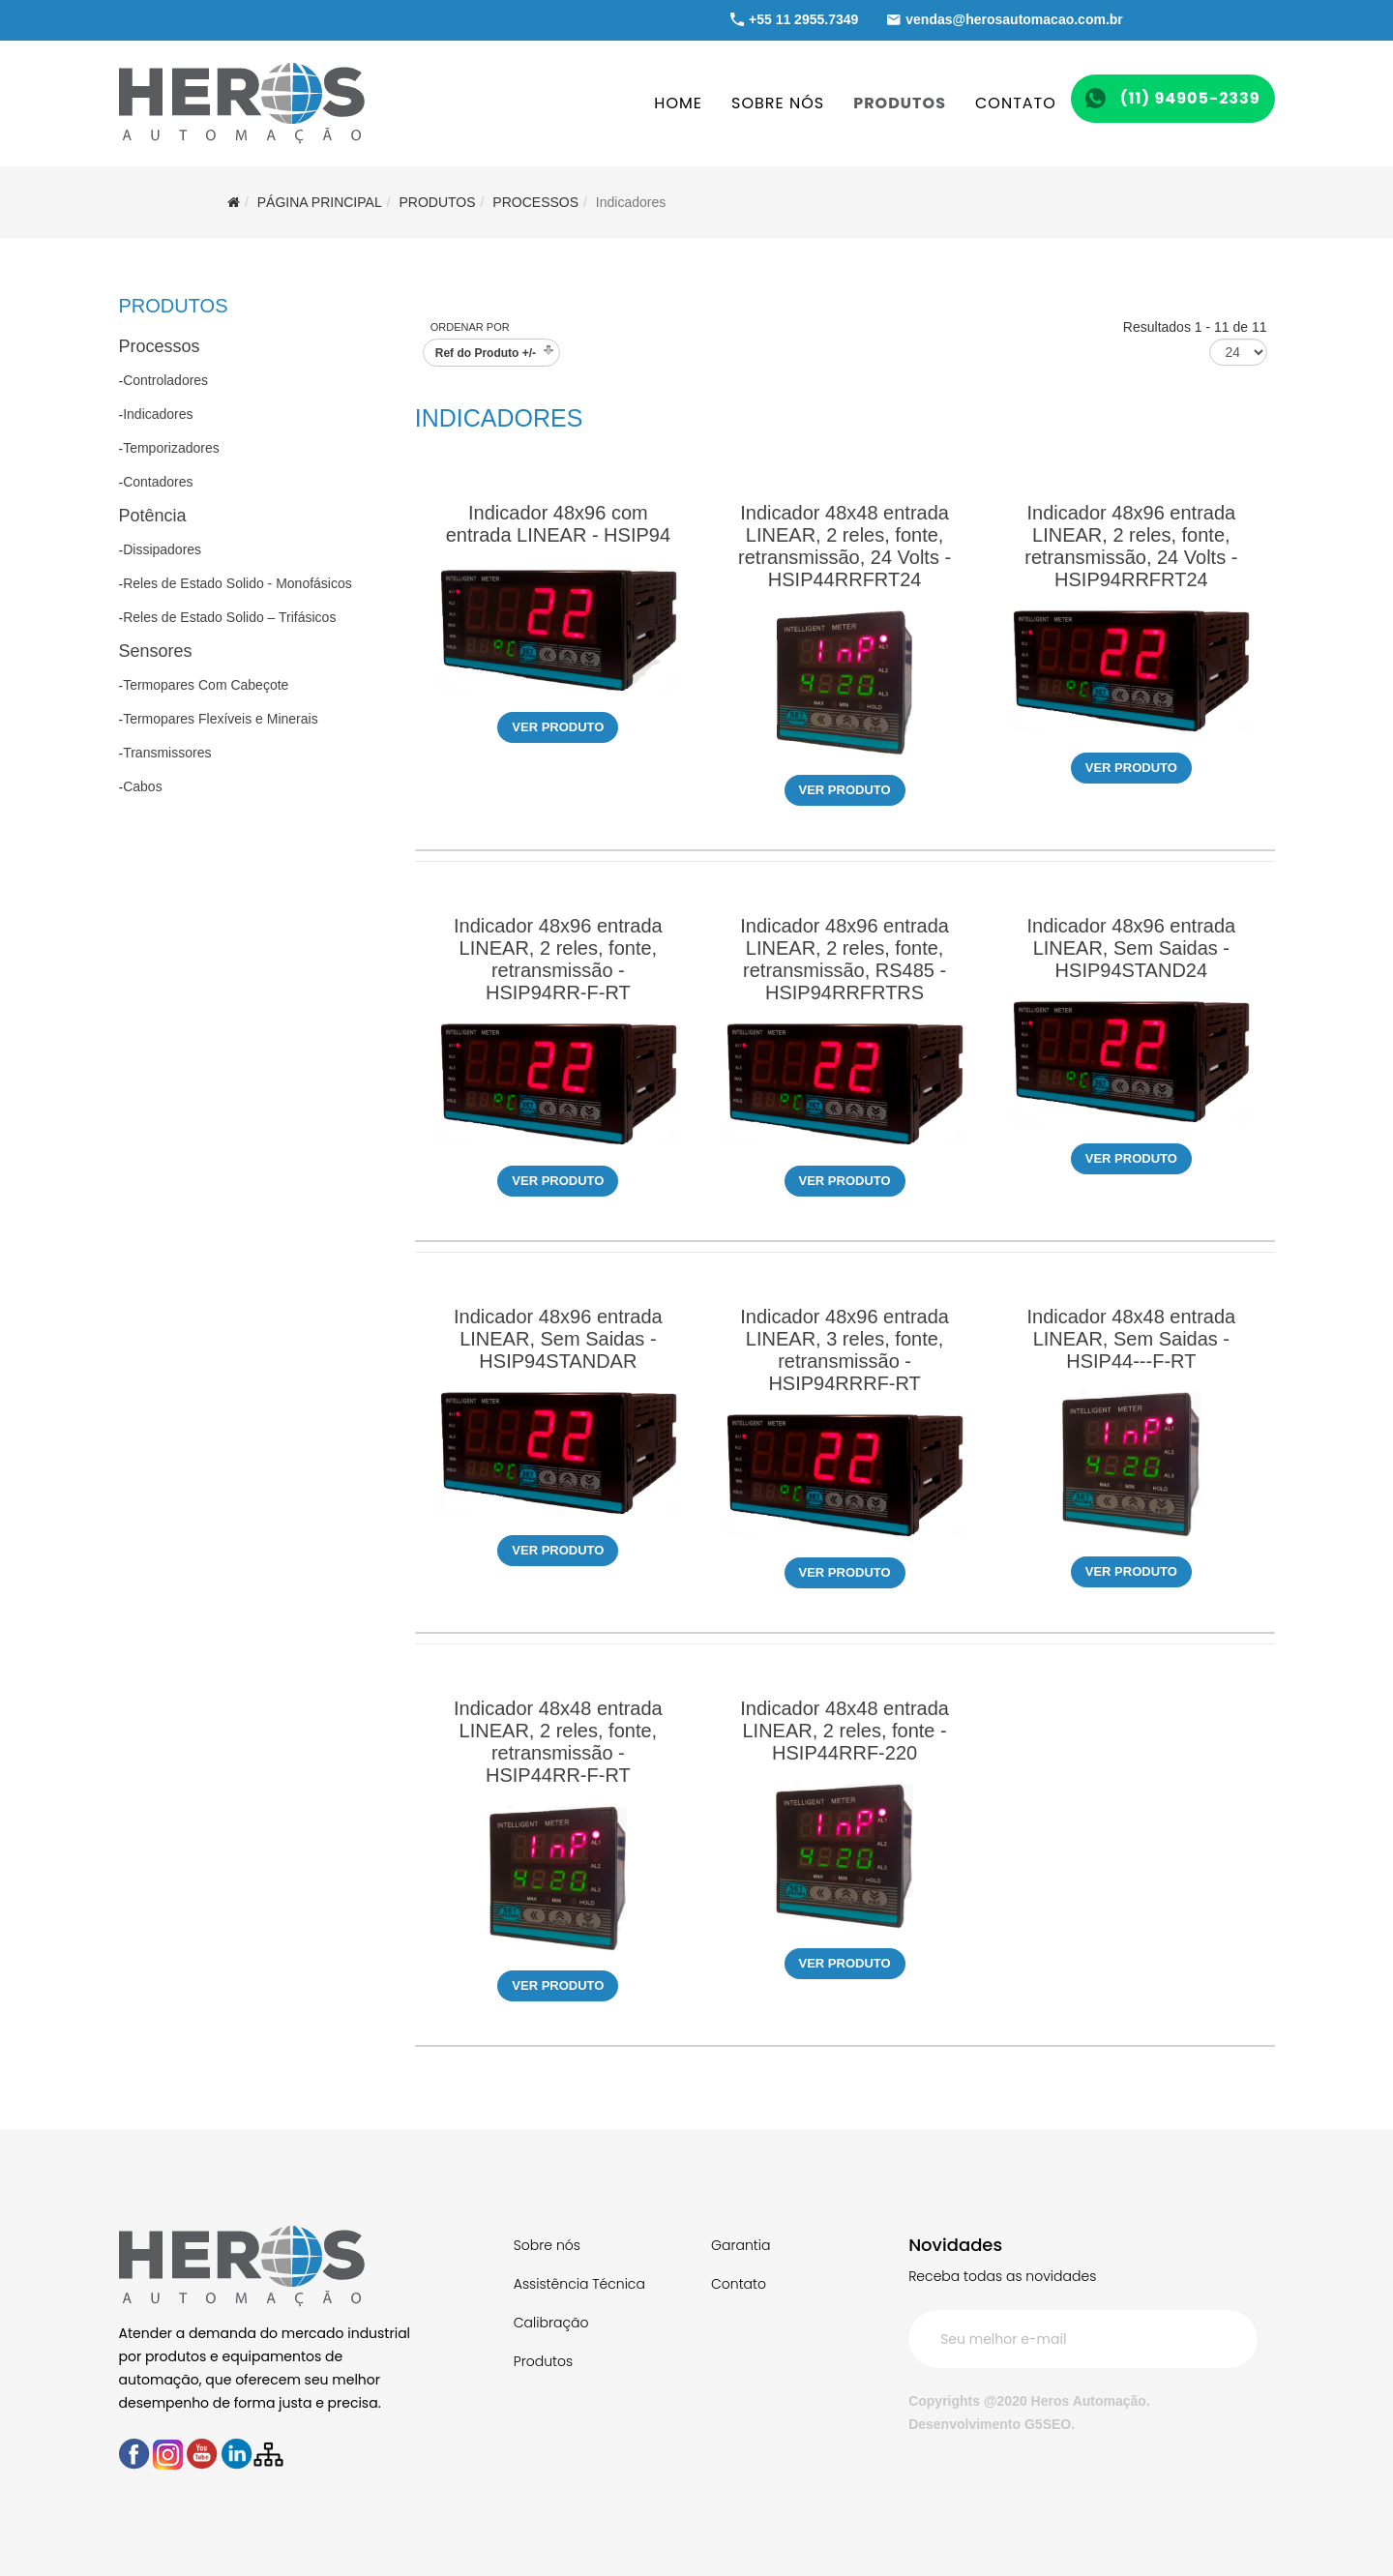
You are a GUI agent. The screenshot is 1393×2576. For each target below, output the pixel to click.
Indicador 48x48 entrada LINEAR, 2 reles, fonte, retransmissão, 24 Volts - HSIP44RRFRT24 (844, 546)
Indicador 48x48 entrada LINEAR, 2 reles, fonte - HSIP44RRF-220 (844, 1730)
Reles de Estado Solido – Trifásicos (229, 617)
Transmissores (167, 752)
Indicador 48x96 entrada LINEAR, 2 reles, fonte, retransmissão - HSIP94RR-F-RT (558, 959)
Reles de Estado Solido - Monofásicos (237, 583)
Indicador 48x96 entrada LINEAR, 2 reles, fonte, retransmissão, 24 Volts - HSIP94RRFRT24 (1130, 546)
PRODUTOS (899, 103)
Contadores (158, 481)
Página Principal (319, 202)
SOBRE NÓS (777, 103)
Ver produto (558, 727)
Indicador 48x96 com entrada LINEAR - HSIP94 (558, 524)
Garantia (740, 2245)
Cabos (142, 786)
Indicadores (158, 414)
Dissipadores (162, 549)
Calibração (551, 2322)
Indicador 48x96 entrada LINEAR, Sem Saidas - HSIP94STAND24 (1130, 948)
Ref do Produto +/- (485, 353)
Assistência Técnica (579, 2284)
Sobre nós (547, 2245)
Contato (738, 2284)
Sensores (156, 651)
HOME (678, 103)
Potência (153, 515)
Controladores (165, 380)
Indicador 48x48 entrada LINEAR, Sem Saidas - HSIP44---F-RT (1130, 1339)
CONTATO (1015, 103)
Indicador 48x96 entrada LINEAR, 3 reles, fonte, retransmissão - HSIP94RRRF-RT (844, 1350)
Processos (535, 202)
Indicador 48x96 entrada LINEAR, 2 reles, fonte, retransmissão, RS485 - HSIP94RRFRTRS (844, 959)
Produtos (543, 2361)
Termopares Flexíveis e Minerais (220, 718)
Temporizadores (171, 448)
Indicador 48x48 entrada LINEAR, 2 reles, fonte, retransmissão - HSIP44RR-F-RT (558, 1742)
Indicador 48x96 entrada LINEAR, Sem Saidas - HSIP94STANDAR (558, 1339)
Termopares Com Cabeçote (205, 685)
